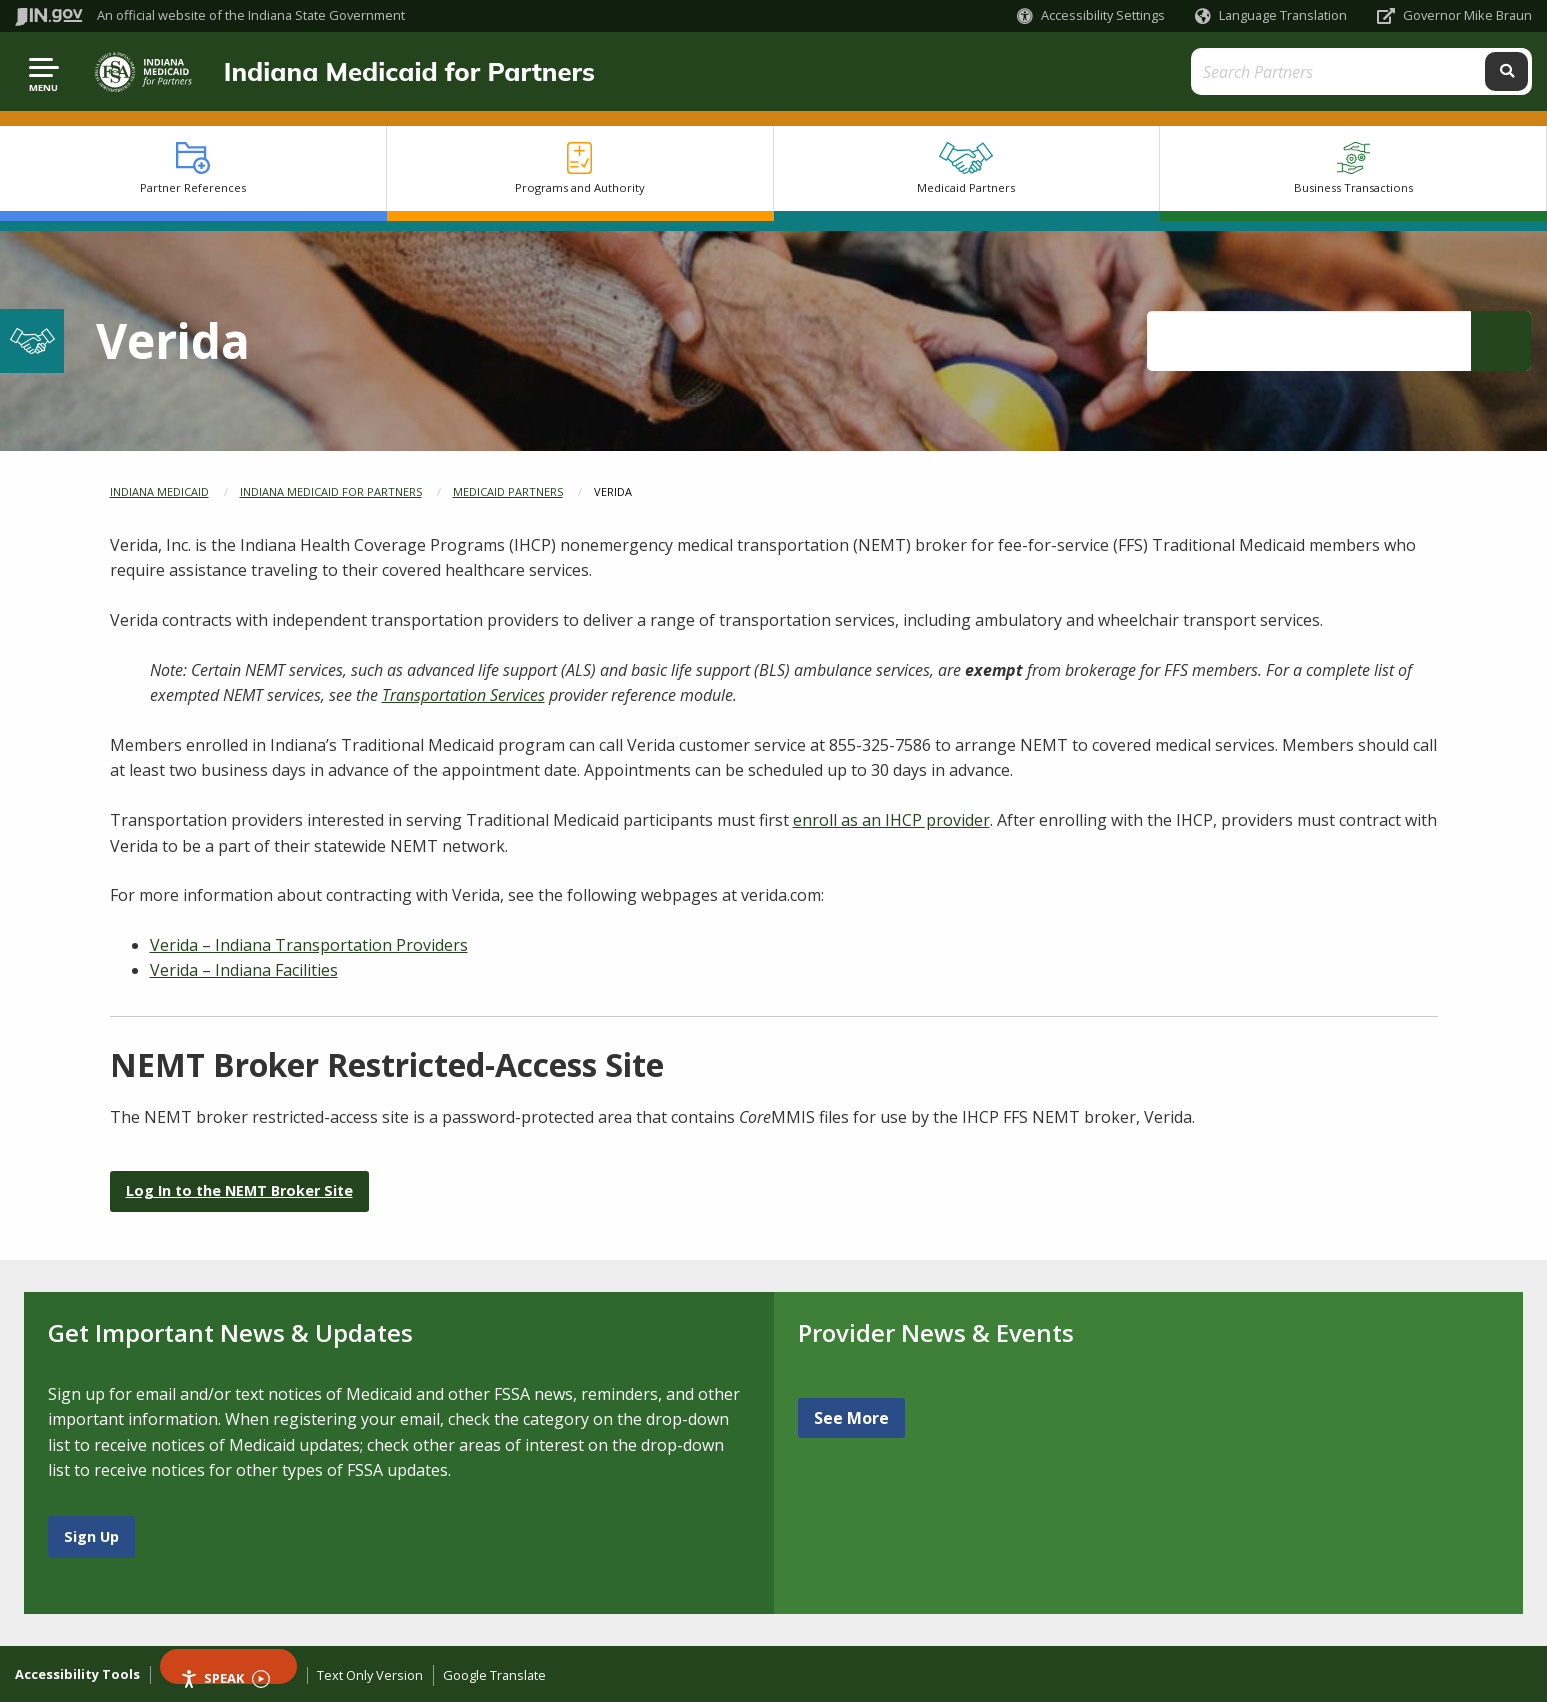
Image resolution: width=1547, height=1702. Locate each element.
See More (851, 1418)
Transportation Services (463, 695)
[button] (1091, 15)
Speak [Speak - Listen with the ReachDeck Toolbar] (225, 1676)
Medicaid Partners (508, 491)
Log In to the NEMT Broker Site (239, 1190)
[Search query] (1342, 71)
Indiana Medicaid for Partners (409, 71)
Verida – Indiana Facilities (244, 970)
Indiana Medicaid (159, 491)
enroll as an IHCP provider (891, 820)
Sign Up (91, 1536)
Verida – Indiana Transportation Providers (309, 945)
